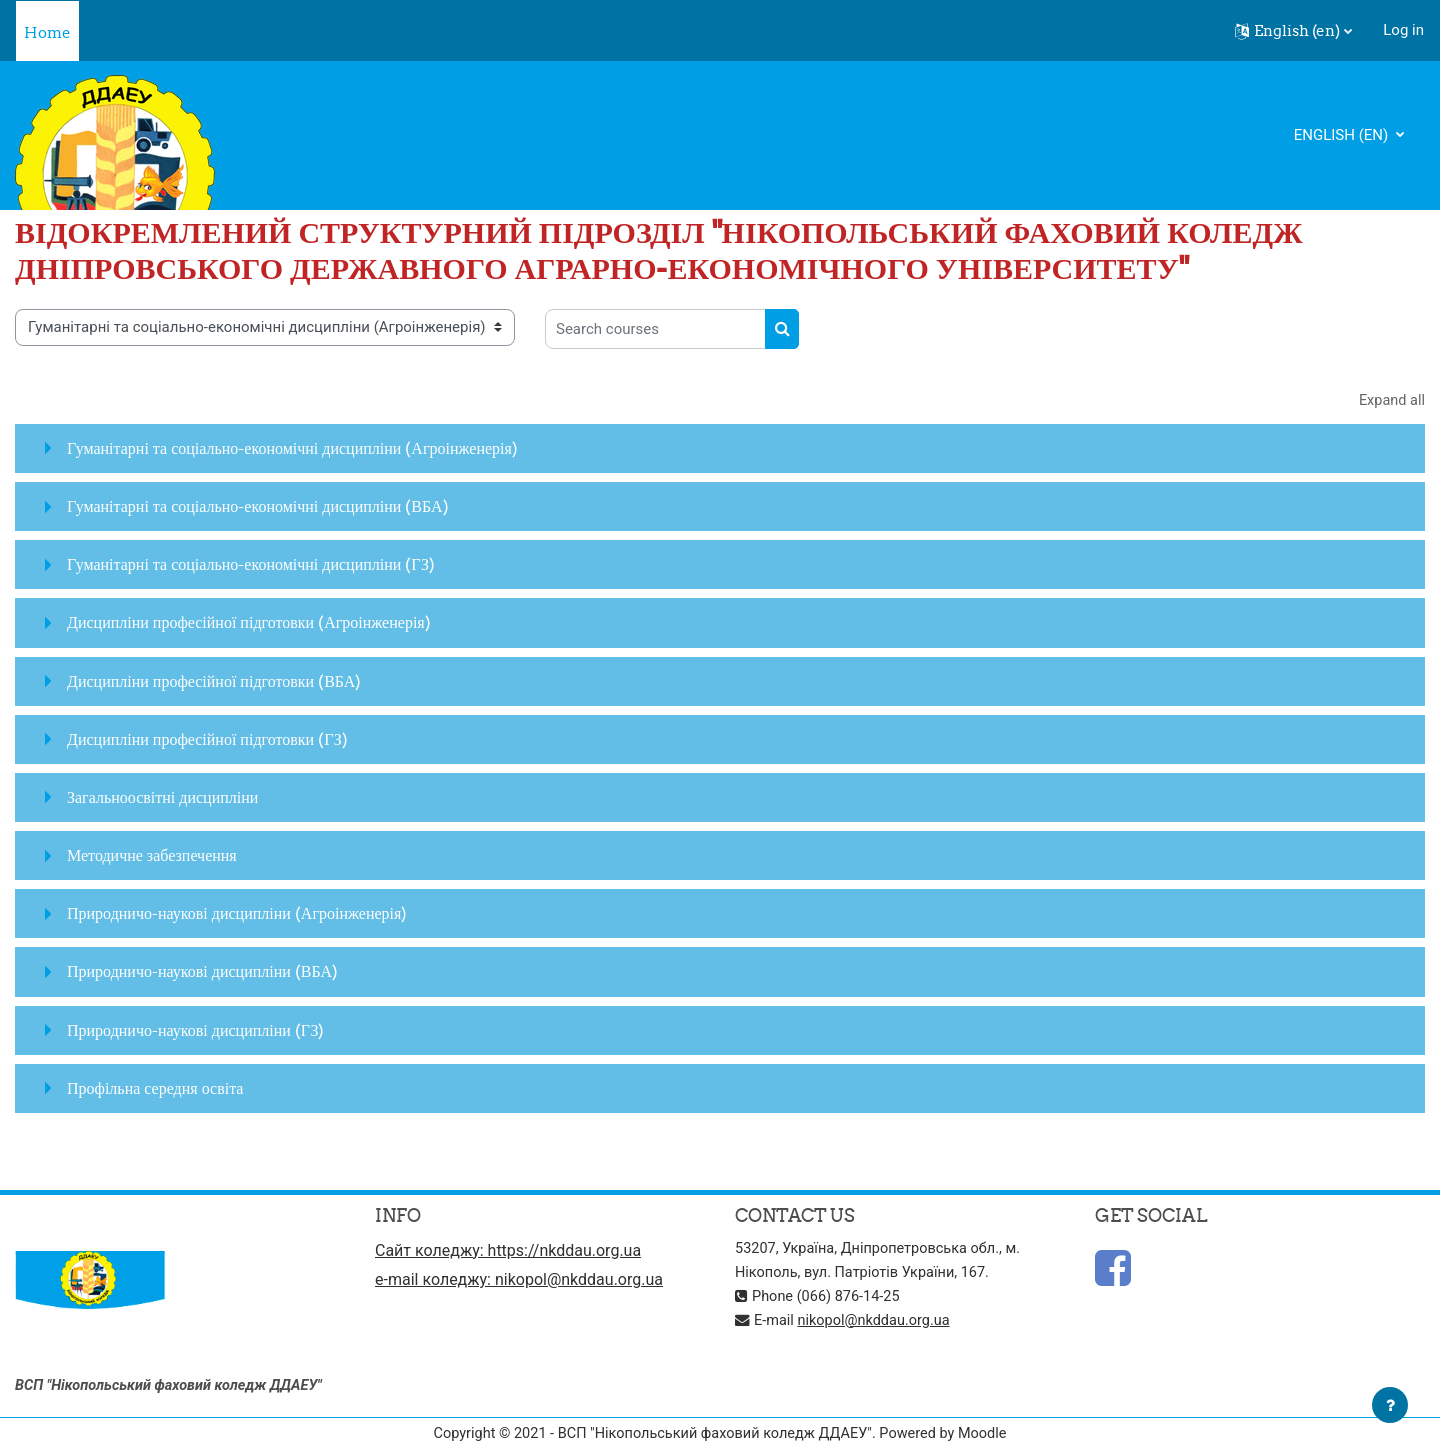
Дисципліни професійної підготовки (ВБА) (214, 681)
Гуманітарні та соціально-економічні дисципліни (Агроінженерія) (292, 449)
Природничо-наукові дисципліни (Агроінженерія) (237, 914)
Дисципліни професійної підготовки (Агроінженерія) (249, 623)
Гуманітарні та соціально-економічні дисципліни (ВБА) (258, 507)
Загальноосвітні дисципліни (162, 798)
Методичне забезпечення (152, 856)
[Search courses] (655, 329)
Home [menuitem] (47, 32)
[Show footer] (1390, 1405)
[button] (1293, 31)
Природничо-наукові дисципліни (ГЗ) (196, 1030)
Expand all (1391, 401)
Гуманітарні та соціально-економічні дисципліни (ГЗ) (251, 565)
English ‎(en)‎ (1343, 135)
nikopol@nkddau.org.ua (879, 1321)
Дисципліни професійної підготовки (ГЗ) (207, 739)
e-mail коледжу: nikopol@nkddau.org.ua (519, 1282)
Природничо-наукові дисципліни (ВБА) (202, 972)
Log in (1403, 30)
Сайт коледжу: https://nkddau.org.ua (508, 1251)
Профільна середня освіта (155, 1089)
